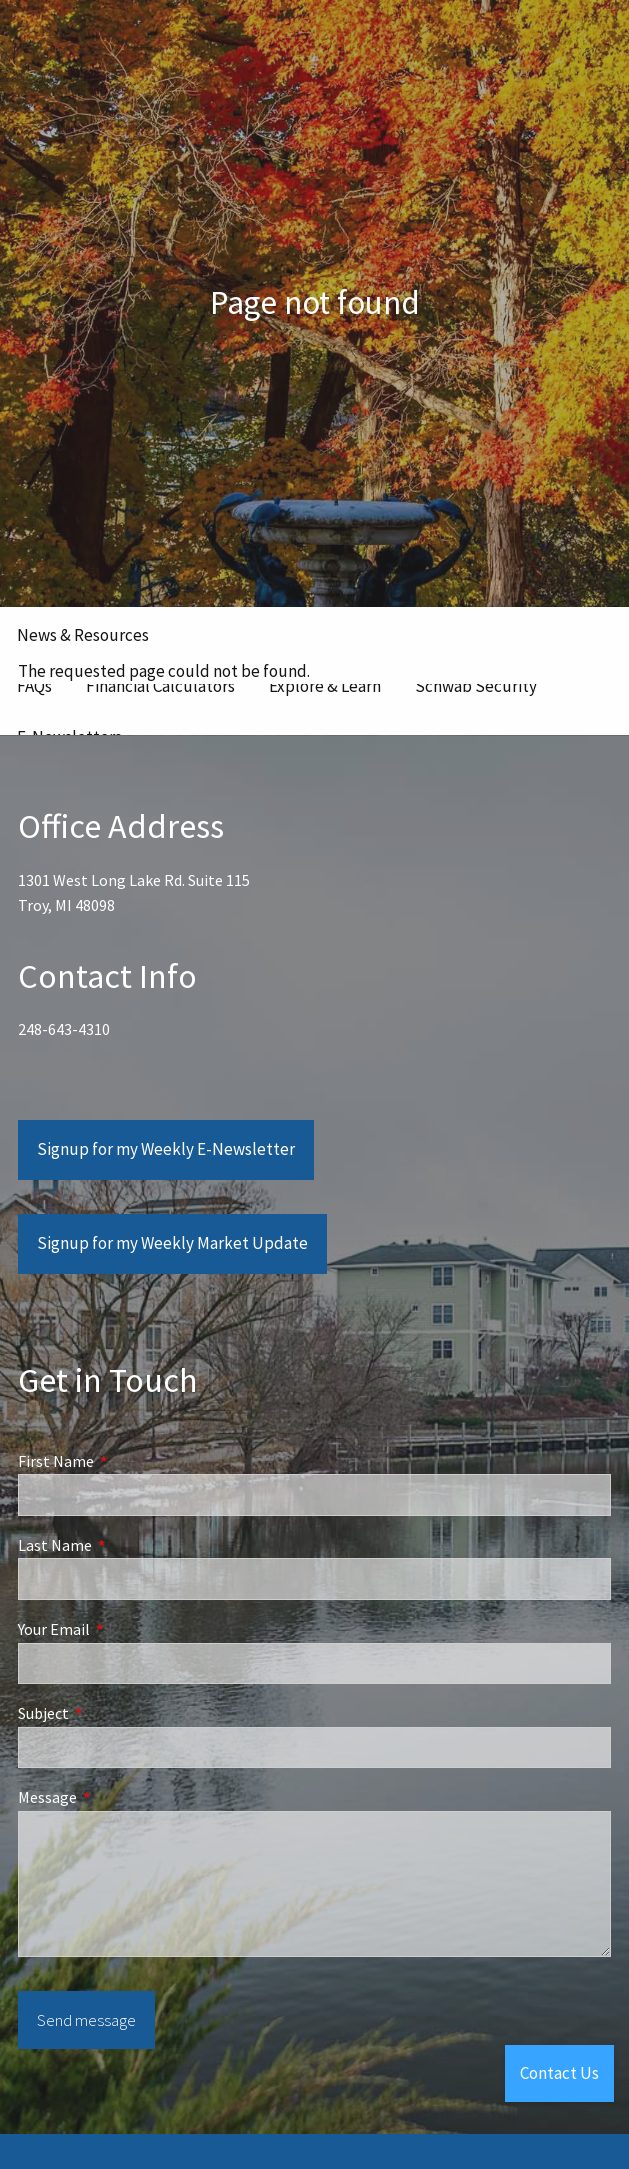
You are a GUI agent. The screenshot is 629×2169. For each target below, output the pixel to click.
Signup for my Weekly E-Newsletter (166, 1150)
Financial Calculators (160, 686)
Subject (115, 1714)
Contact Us (559, 2073)
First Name (127, 1462)
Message (119, 1798)
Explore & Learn (325, 686)
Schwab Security (476, 686)
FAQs (34, 686)
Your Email (125, 1630)
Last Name (126, 1546)
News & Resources (83, 635)
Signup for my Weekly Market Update (172, 1244)
